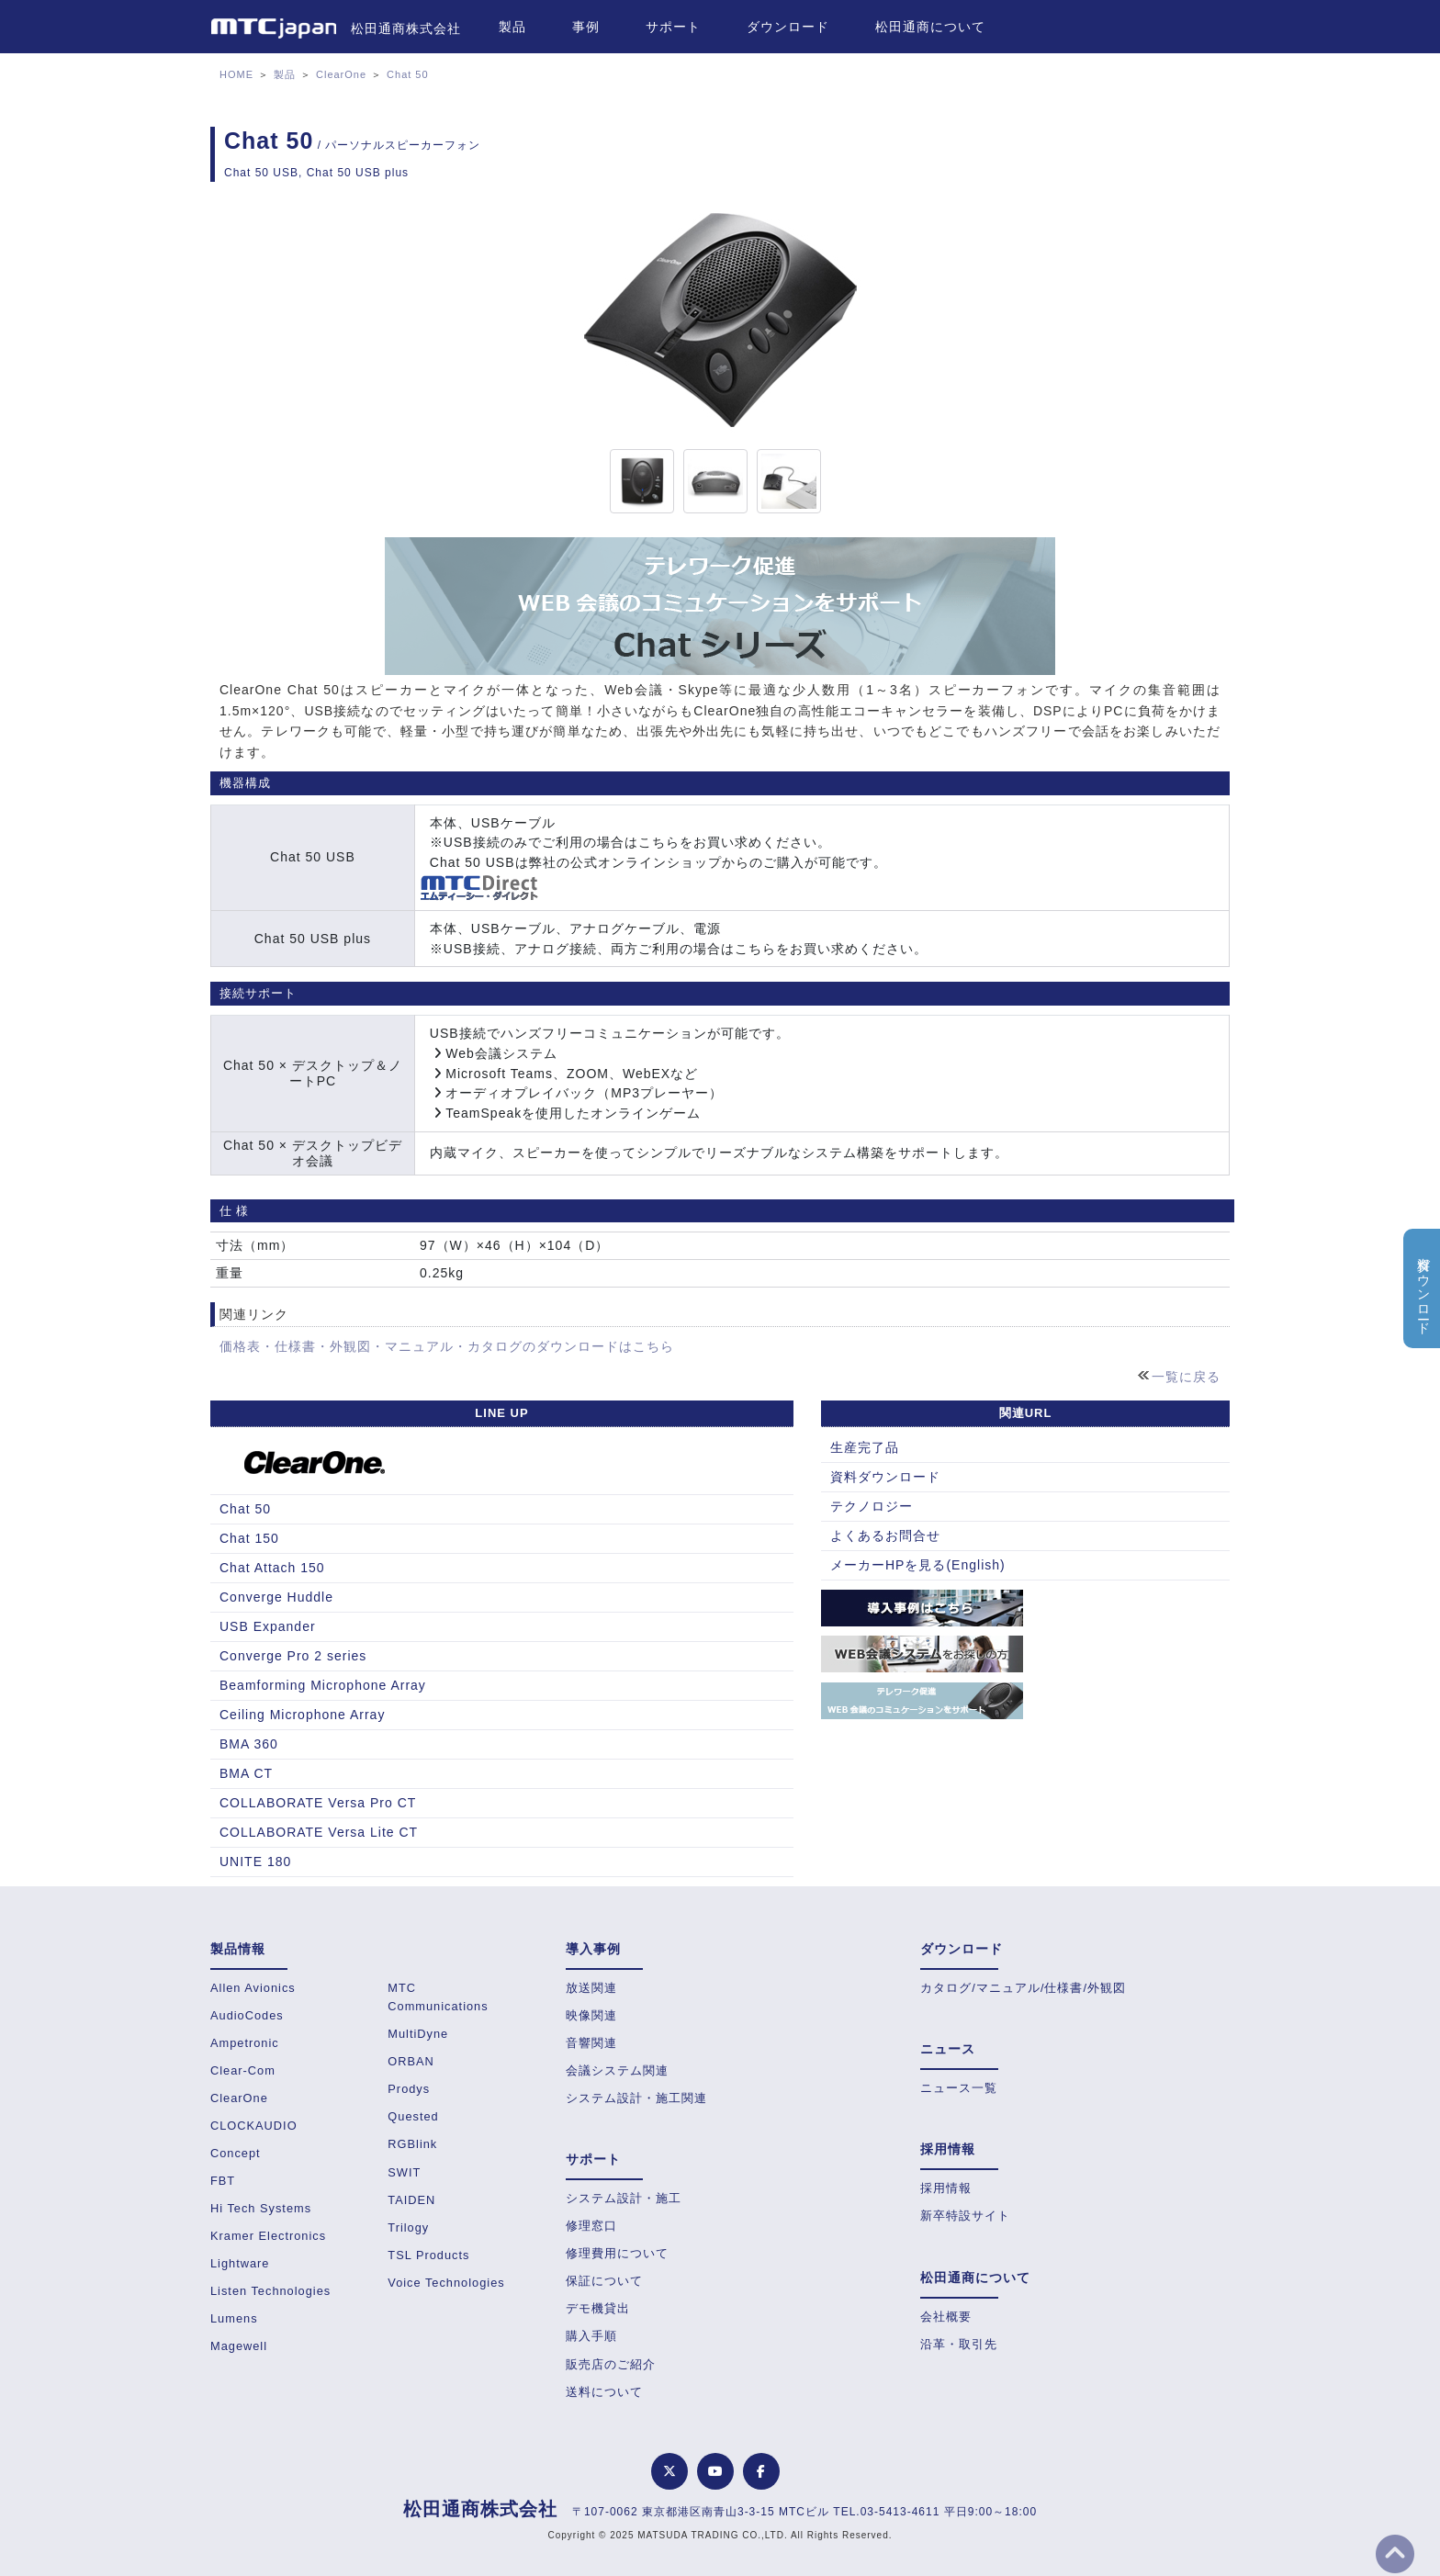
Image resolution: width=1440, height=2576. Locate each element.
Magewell (238, 2346)
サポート (673, 26)
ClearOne (341, 74)
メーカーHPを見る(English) (918, 1565)
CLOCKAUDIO (254, 2125)
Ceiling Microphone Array (302, 1714)
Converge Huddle (276, 1597)
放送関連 (591, 1988)
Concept (235, 2153)
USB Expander (267, 1626)
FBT (222, 2181)
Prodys (409, 2089)
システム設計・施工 (623, 2198)
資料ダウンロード (885, 1476)
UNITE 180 (255, 1861)
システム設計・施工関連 (636, 2098)
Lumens (234, 2318)
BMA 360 (248, 1744)
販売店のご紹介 (611, 2364)
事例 (586, 26)
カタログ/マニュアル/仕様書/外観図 (1023, 1988)
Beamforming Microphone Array (322, 1685)
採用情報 (946, 2188)
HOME (236, 74)
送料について (604, 2392)
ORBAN (411, 2061)
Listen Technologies (270, 2291)
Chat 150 (249, 1538)
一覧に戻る (1186, 1376)
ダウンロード (788, 26)
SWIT (404, 2172)
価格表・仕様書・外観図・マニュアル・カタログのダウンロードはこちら (446, 1346)
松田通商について (930, 26)
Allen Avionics (253, 1988)
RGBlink (412, 2144)
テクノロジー (871, 1506)
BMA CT (246, 1773)
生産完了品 (864, 1447)
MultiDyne (418, 2034)
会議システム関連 (617, 2070)
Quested (413, 2116)
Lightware (240, 2263)
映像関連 (591, 2015)
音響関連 (591, 2043)
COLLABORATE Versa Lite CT (318, 1832)
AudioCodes (247, 2015)
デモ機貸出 (598, 2308)
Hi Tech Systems (260, 2208)
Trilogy (408, 2227)
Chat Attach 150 (272, 1567)
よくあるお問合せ (885, 1535)
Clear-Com (243, 2070)
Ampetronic (244, 2043)
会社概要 (946, 2316)
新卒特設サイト (965, 2215)
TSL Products (428, 2255)
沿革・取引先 (958, 2344)
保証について (604, 2281)
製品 (512, 26)
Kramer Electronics (268, 2236)
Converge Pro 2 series (292, 1655)
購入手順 (591, 2336)
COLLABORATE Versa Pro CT (317, 1802)
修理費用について (617, 2253)
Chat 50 (408, 74)
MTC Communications (438, 1997)
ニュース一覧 (958, 2088)
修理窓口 (591, 2226)
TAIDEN (411, 2200)
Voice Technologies (446, 2282)
